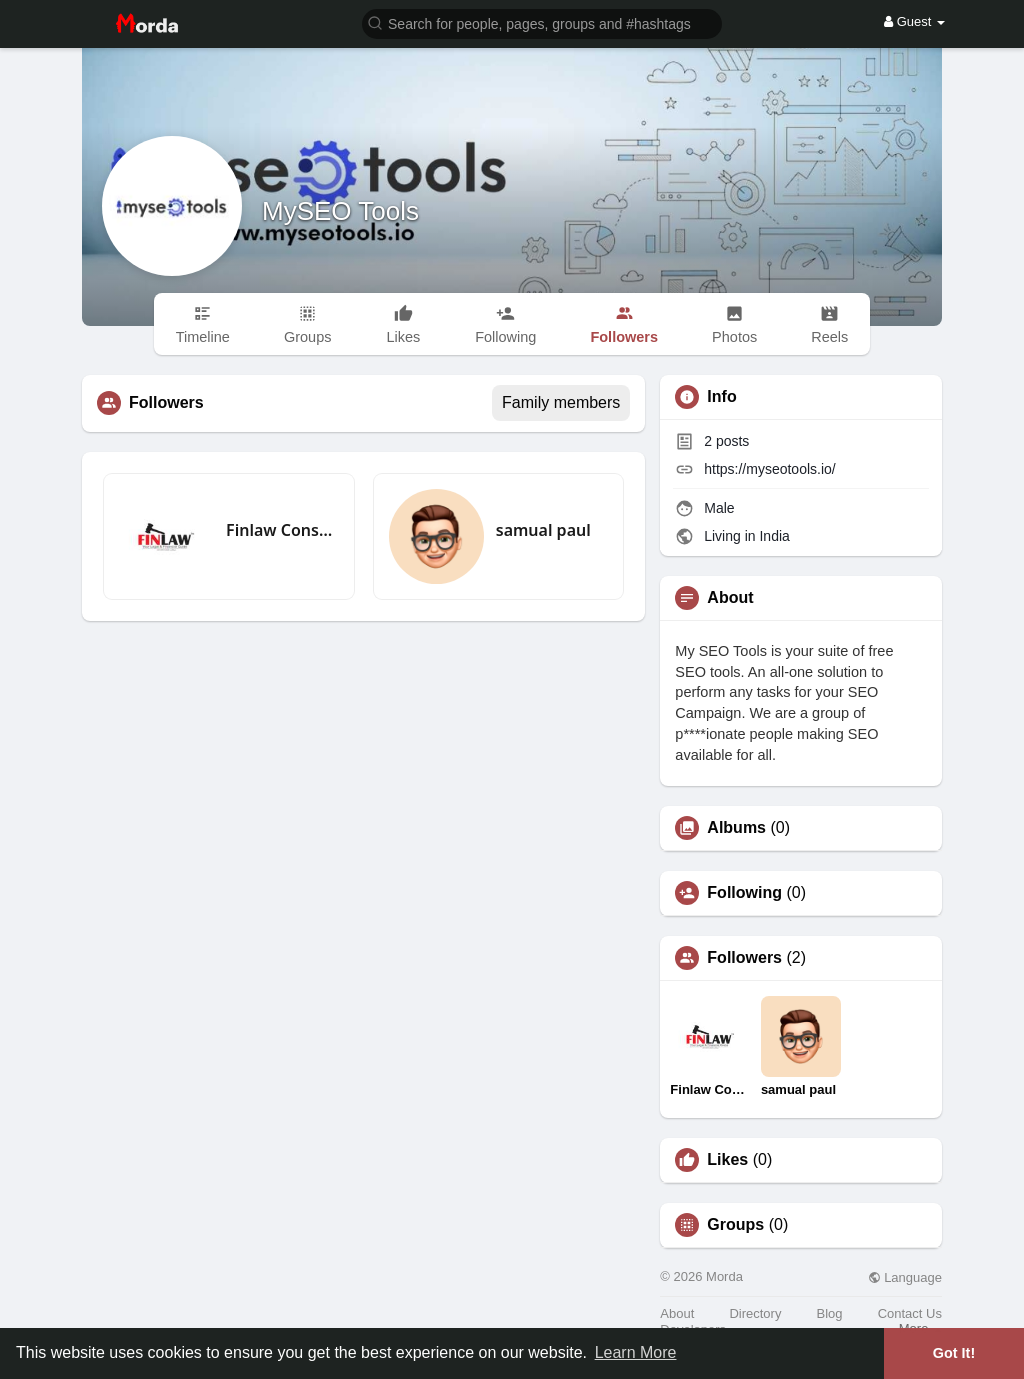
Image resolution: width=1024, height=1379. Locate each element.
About (677, 1313)
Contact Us (910, 1313)
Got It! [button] (954, 1353)
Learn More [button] (636, 1352)
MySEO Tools (340, 211)
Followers (744, 958)
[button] (542, 22)
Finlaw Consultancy (282, 530)
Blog (830, 1313)
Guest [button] (914, 21)
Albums (736, 828)
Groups (735, 1225)
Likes (727, 1160)
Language (905, 1277)
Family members (561, 402)
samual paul (543, 530)
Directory (755, 1313)
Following (744, 893)
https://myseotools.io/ (770, 469)
